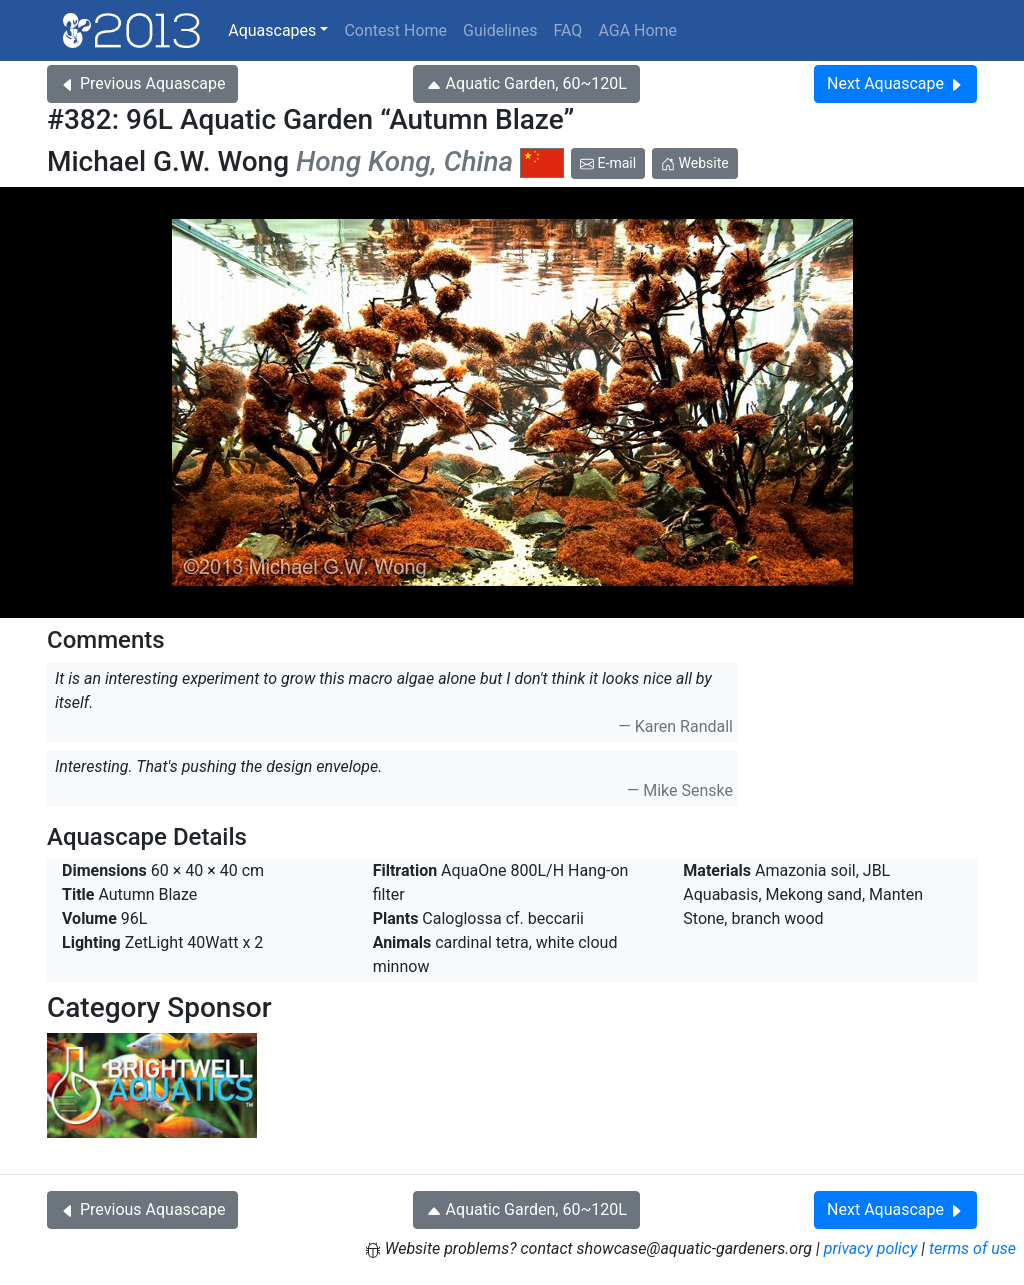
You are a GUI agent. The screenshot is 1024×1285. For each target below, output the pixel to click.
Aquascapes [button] (272, 30)
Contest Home (395, 30)
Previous (142, 83)
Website (695, 163)
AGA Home (637, 30)
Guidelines (500, 30)
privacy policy (871, 1248)
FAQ (568, 30)
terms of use (972, 1248)
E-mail (608, 163)
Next (895, 83)
